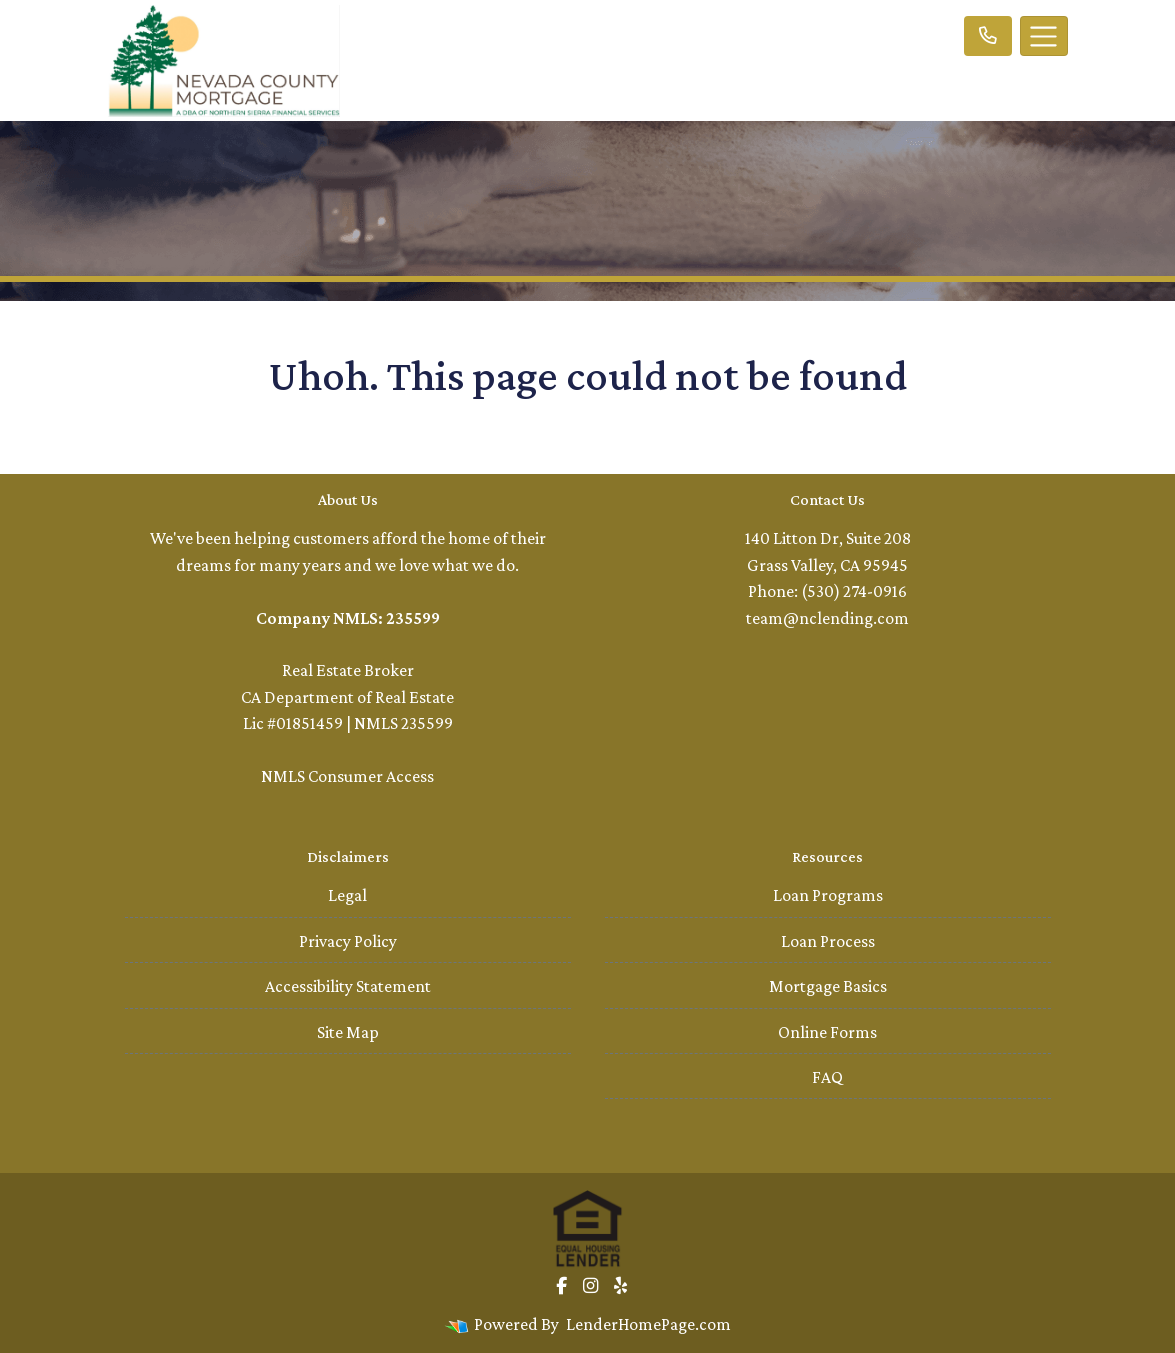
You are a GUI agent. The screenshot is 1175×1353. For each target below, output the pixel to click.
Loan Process (828, 941)
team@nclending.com (827, 618)
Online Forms (827, 1032)
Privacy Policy (348, 941)
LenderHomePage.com (648, 1324)
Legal (347, 895)
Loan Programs (828, 895)
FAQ (827, 1077)
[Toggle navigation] (1044, 36)
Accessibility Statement (348, 986)
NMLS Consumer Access (347, 776)
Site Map (348, 1032)
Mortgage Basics (828, 986)
